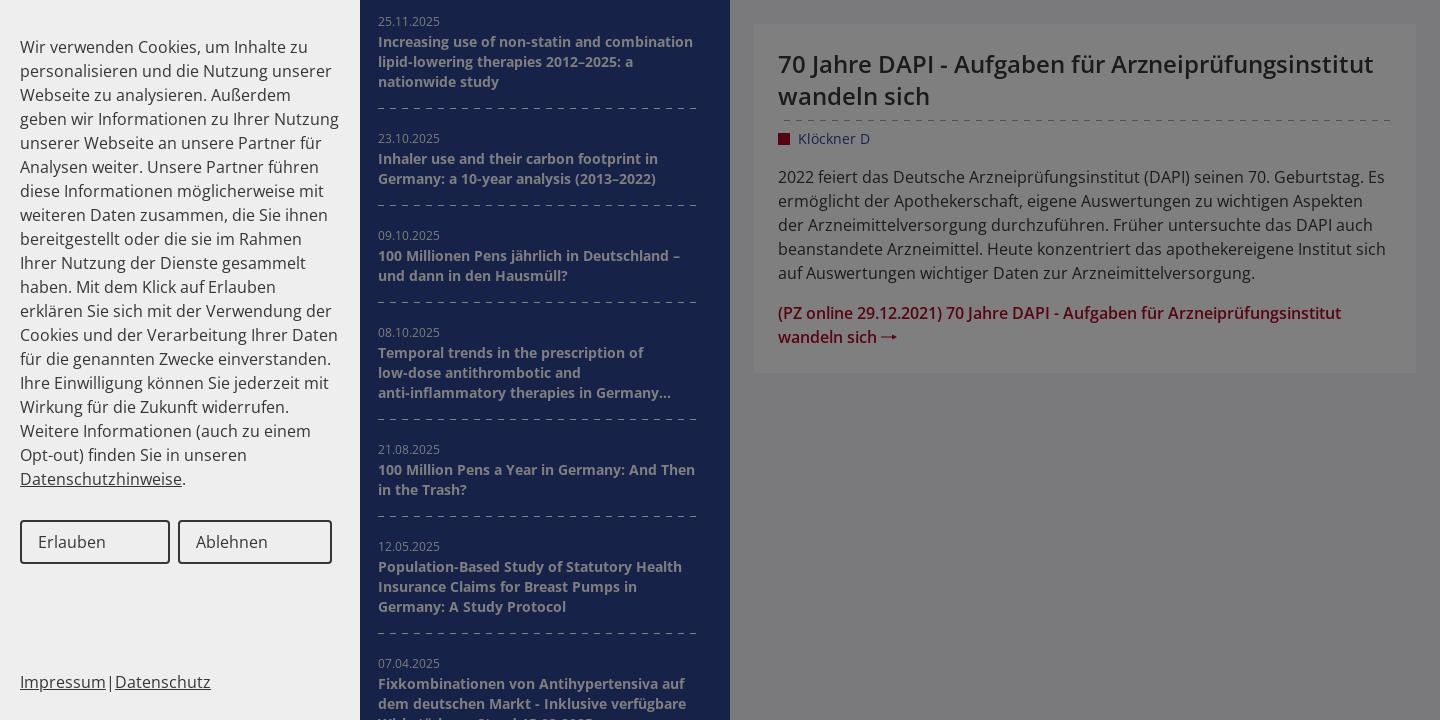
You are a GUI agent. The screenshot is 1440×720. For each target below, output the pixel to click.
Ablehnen (232, 542)
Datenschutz (163, 682)
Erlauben (72, 542)
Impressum (63, 682)
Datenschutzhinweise (101, 479)
